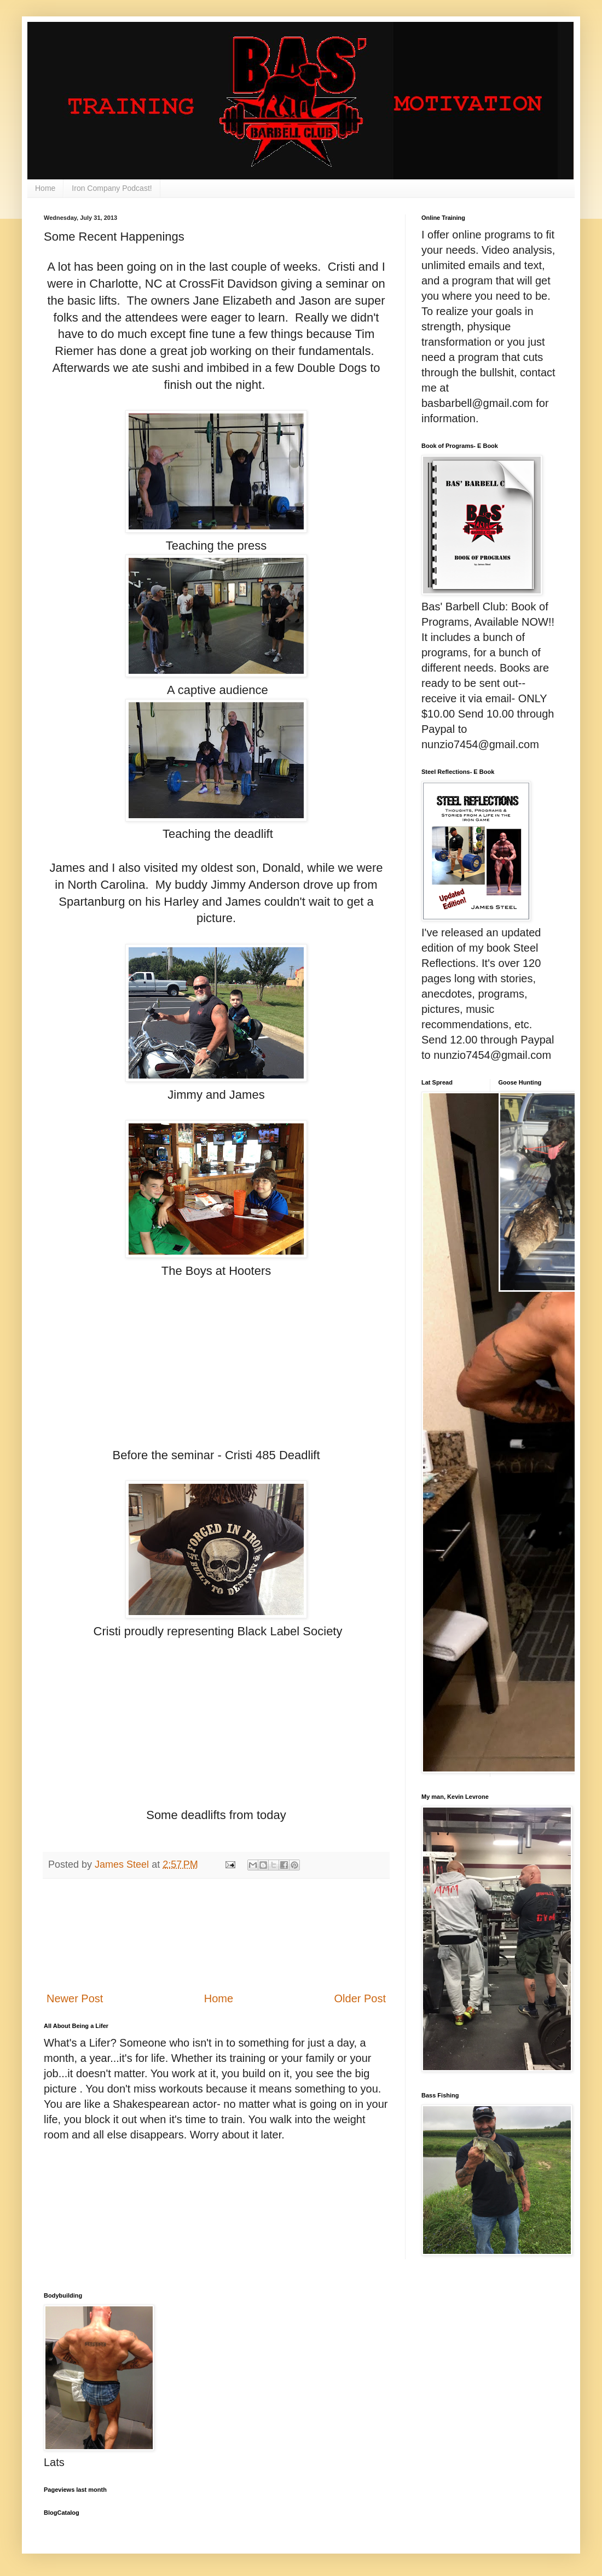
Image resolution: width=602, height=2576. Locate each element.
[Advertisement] (216, 1935)
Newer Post (75, 1998)
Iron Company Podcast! (112, 188)
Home (45, 188)
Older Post (360, 1998)
